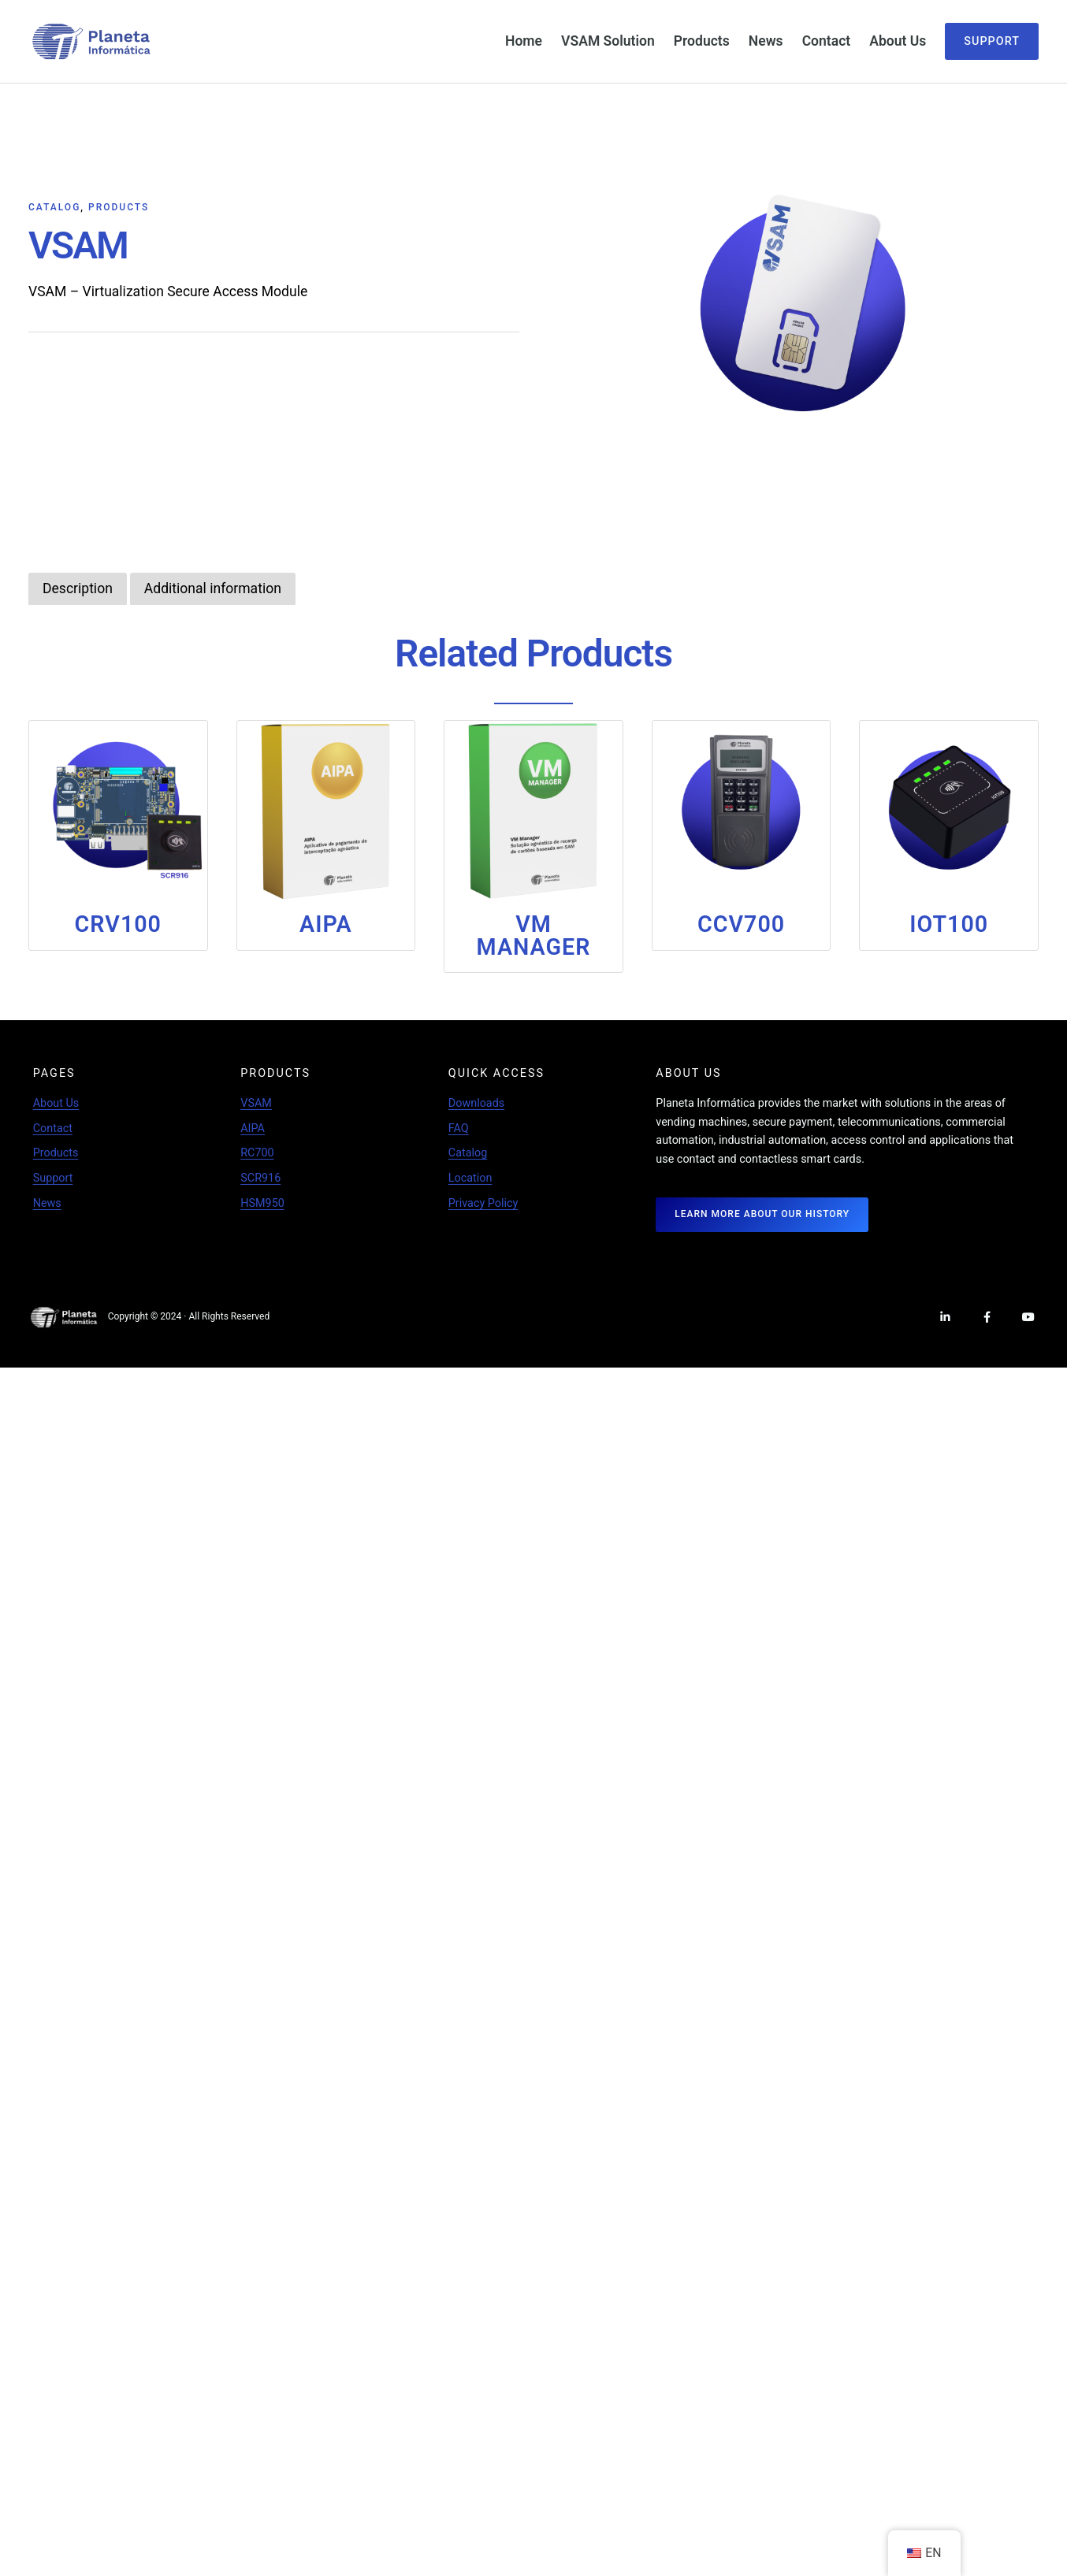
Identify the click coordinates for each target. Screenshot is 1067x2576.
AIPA (252, 1127)
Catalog (54, 207)
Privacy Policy (483, 1202)
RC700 (256, 1152)
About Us (56, 1102)
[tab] (75, 588)
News (47, 1202)
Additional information (203, 588)
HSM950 (262, 1202)
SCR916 (260, 1177)
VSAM (256, 1102)
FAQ (458, 1127)
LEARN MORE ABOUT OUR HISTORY (762, 1213)
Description (75, 588)
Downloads (476, 1102)
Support (992, 41)
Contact (52, 1127)
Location (470, 1177)
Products (118, 207)
